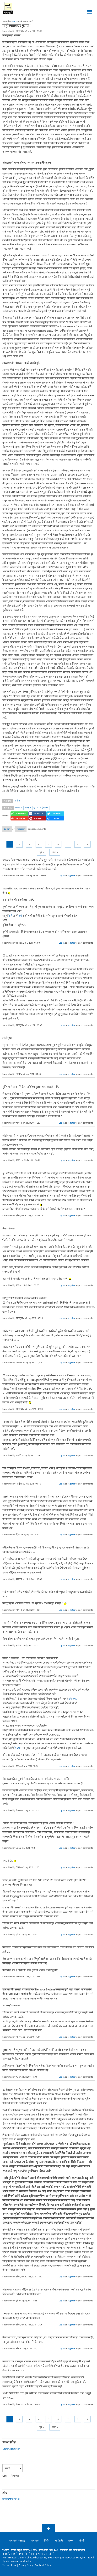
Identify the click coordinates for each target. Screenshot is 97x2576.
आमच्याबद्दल (42, 2554)
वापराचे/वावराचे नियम (12, 2554)
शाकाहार (18, 808)
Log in (7, 829)
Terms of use (9, 2565)
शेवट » (55, 852)
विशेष (46, 2540)
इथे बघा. (73, 1698)
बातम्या (71, 2540)
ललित (17, 801)
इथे (10, 915)
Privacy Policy (26, 2565)
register (21, 829)
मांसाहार (28, 808)
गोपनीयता (29, 2554)
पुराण (35, 808)
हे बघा (18, 1748)
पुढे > (41, 852)
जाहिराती (58, 2540)
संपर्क (51, 2554)
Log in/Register (11, 2449)
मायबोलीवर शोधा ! (11, 2499)
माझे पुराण (44, 808)
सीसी (81, 2540)
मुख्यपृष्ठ (14, 21)
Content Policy (43, 2565)
